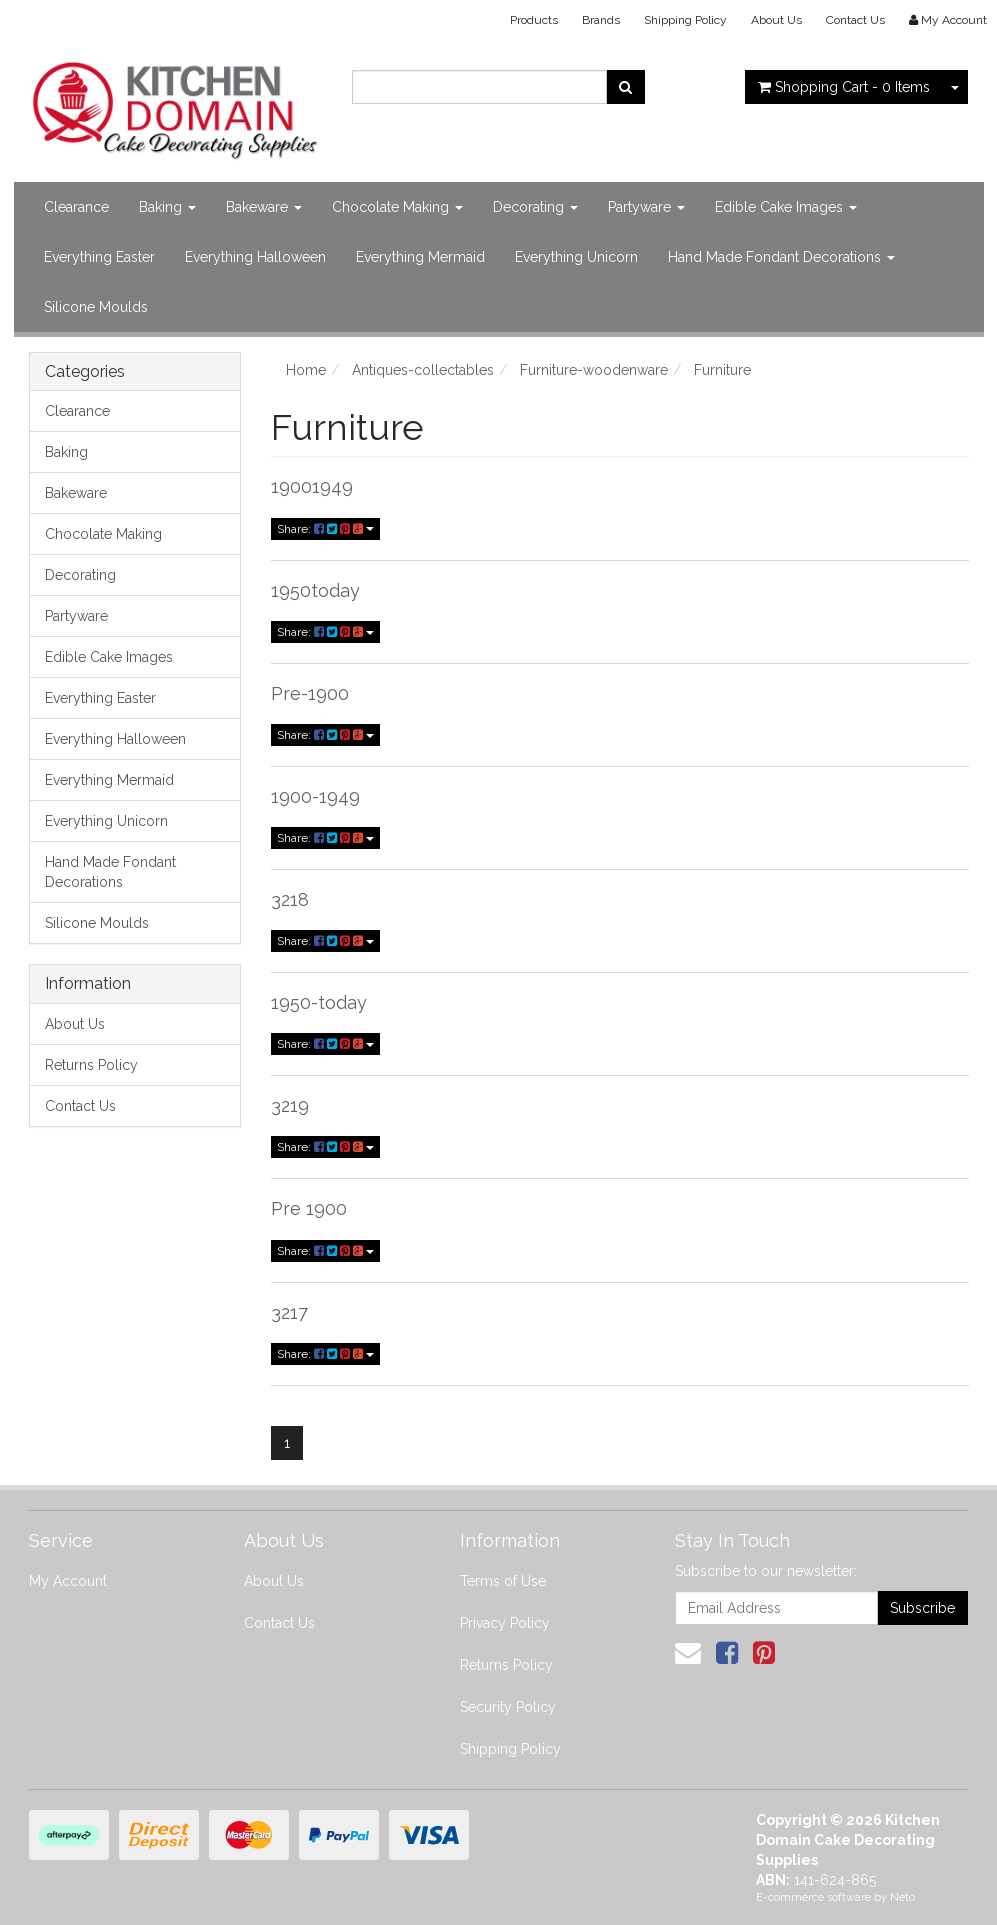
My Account (68, 1581)
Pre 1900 (309, 1208)
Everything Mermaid (420, 257)
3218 (290, 899)
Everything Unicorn (576, 257)
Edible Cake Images (786, 207)
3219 (290, 1105)
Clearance (76, 207)
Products (534, 20)
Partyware (646, 207)
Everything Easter (99, 257)
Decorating (535, 207)
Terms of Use (503, 1581)
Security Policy (508, 1707)
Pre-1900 (310, 693)
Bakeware (264, 207)
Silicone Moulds (96, 307)
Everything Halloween (255, 257)
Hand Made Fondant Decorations (781, 257)
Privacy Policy (505, 1623)
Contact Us (855, 20)
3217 (289, 1312)
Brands (601, 20)
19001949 (312, 486)
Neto (902, 1897)
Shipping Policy (685, 20)
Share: (325, 529)
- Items (844, 87)
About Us (776, 20)
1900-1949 (315, 796)
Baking (167, 207)
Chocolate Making (397, 207)
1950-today (319, 1002)
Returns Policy (91, 1065)
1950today (315, 590)
